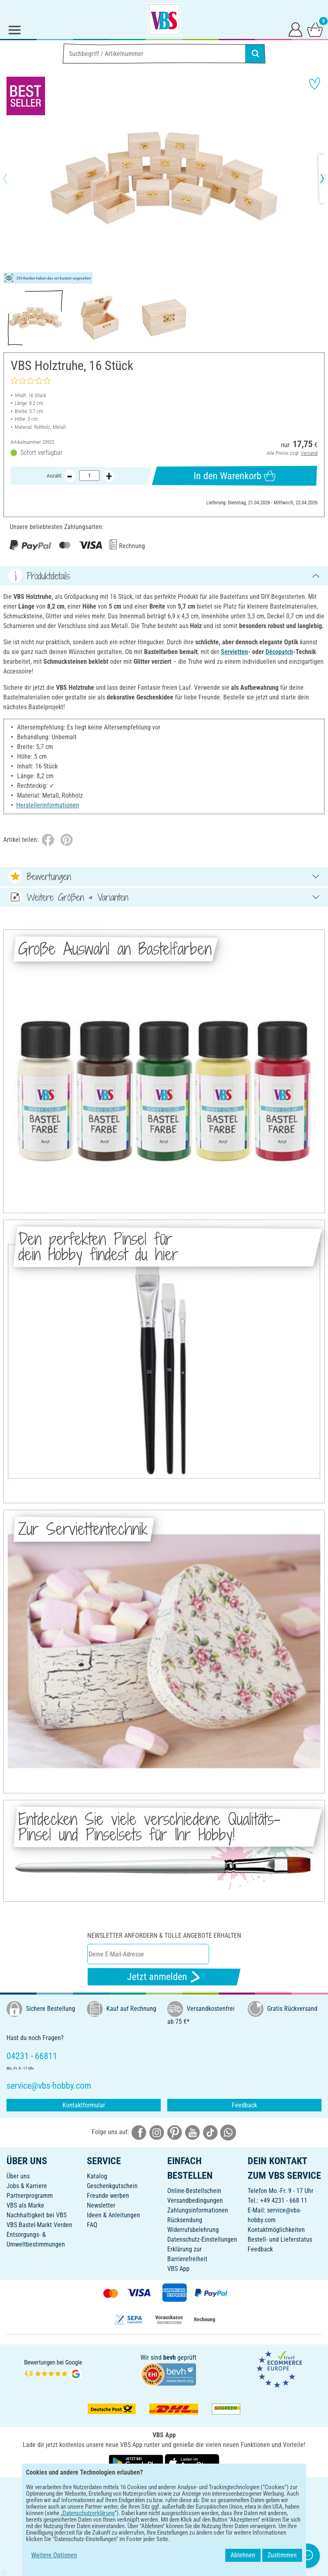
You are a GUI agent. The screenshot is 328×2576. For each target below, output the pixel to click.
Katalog (97, 2176)
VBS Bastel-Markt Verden (39, 2225)
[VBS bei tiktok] (210, 2132)
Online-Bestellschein (194, 2191)
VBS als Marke (25, 2205)
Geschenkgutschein (112, 2186)
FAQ (92, 2225)
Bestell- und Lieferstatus (280, 2239)
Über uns (18, 2176)
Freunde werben (108, 2195)
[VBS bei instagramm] (157, 2132)
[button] (12, 178)
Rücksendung (184, 2220)
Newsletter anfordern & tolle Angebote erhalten (164, 1935)
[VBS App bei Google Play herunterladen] (137, 2462)
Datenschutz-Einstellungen (202, 2239)
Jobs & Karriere (26, 2186)
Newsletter (101, 2205)
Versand (309, 453)
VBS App (178, 2269)
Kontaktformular (84, 2105)
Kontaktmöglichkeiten (276, 2230)
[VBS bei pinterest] (174, 2132)
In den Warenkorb (235, 476)
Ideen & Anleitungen (113, 2215)
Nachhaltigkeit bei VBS (36, 2215)
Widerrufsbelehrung (193, 2230)
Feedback (244, 2105)
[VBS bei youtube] (192, 2132)
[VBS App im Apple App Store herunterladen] (192, 2462)
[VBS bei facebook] (139, 2132)
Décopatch (279, 652)
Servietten (234, 652)
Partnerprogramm (29, 2195)
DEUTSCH (164, 2489)
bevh (169, 2357)
